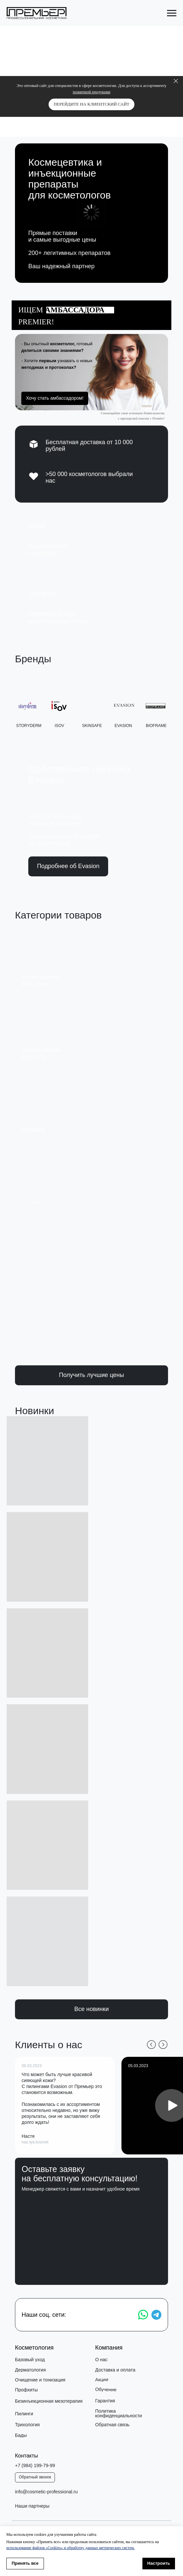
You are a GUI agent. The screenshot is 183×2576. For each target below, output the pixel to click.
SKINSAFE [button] (92, 726)
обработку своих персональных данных (110, 2234)
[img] (89, 539)
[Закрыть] (176, 81)
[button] (91, 372)
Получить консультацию (93, 2262)
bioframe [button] (156, 727)
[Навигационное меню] (171, 13)
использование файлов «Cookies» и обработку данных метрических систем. (70, 2547)
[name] (93, 2221)
